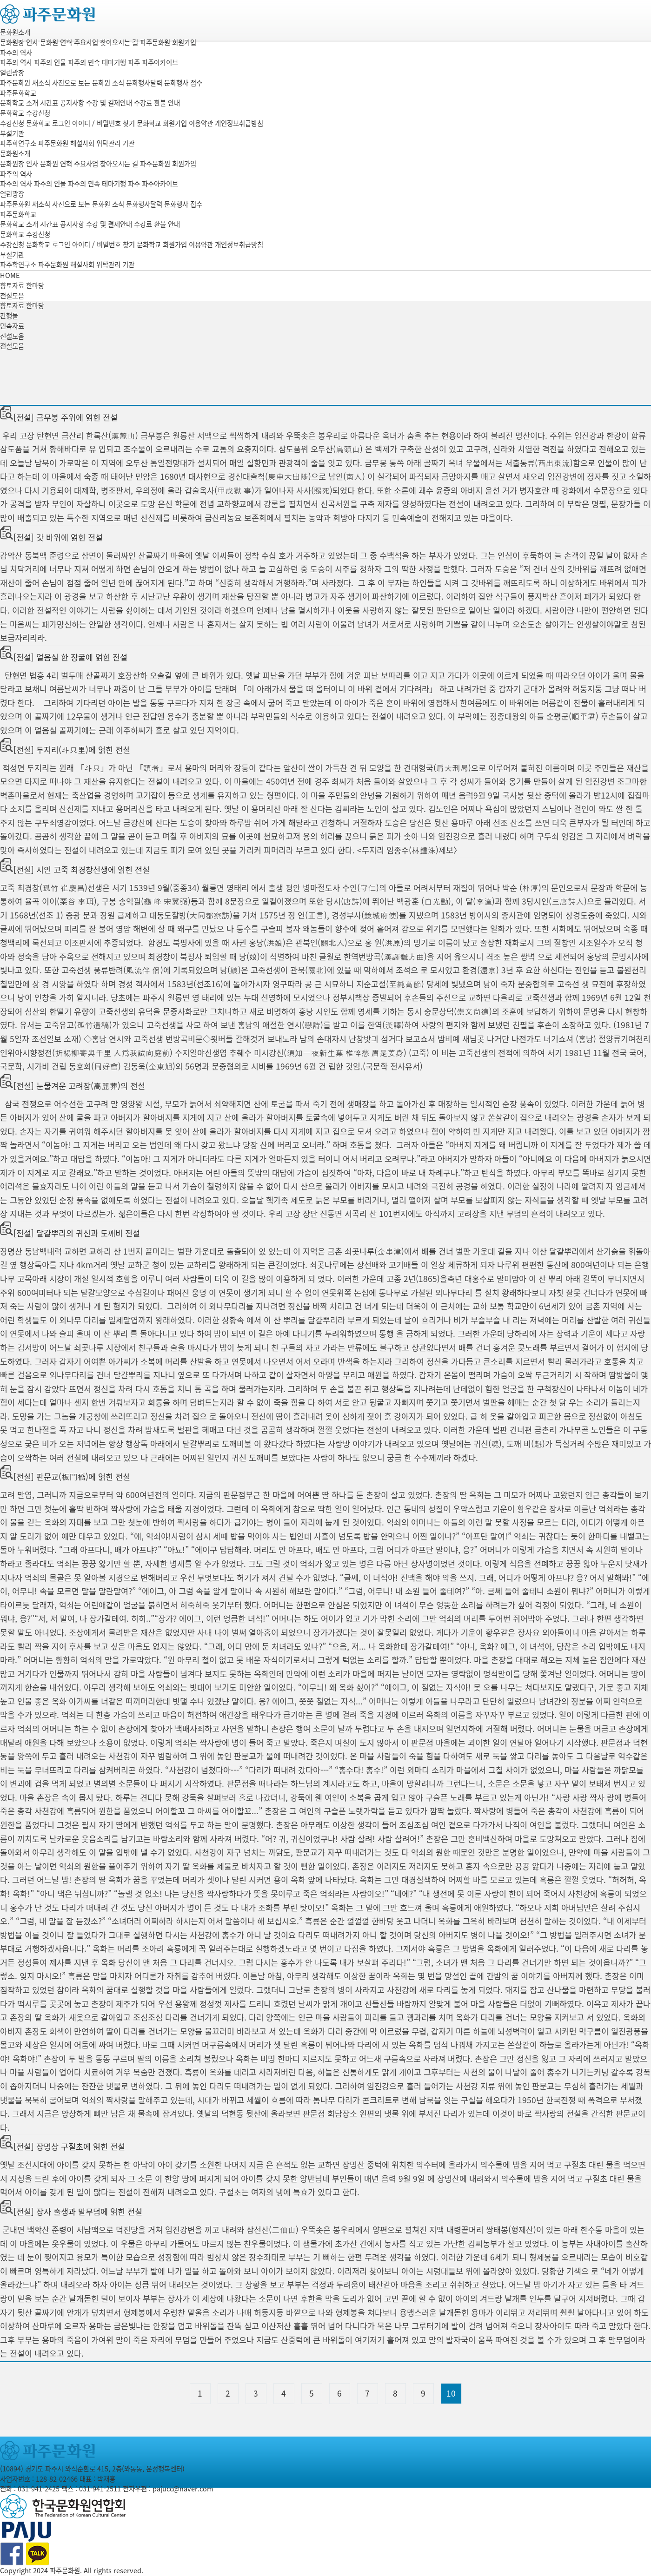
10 (451, 2393)
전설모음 (12, 336)
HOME (10, 275)
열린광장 (12, 72)
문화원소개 (15, 32)
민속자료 (12, 326)
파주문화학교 (18, 93)
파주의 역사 (16, 52)
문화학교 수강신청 (25, 113)
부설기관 (12, 133)
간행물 (9, 315)
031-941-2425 (39, 2489)
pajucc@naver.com (183, 2489)
